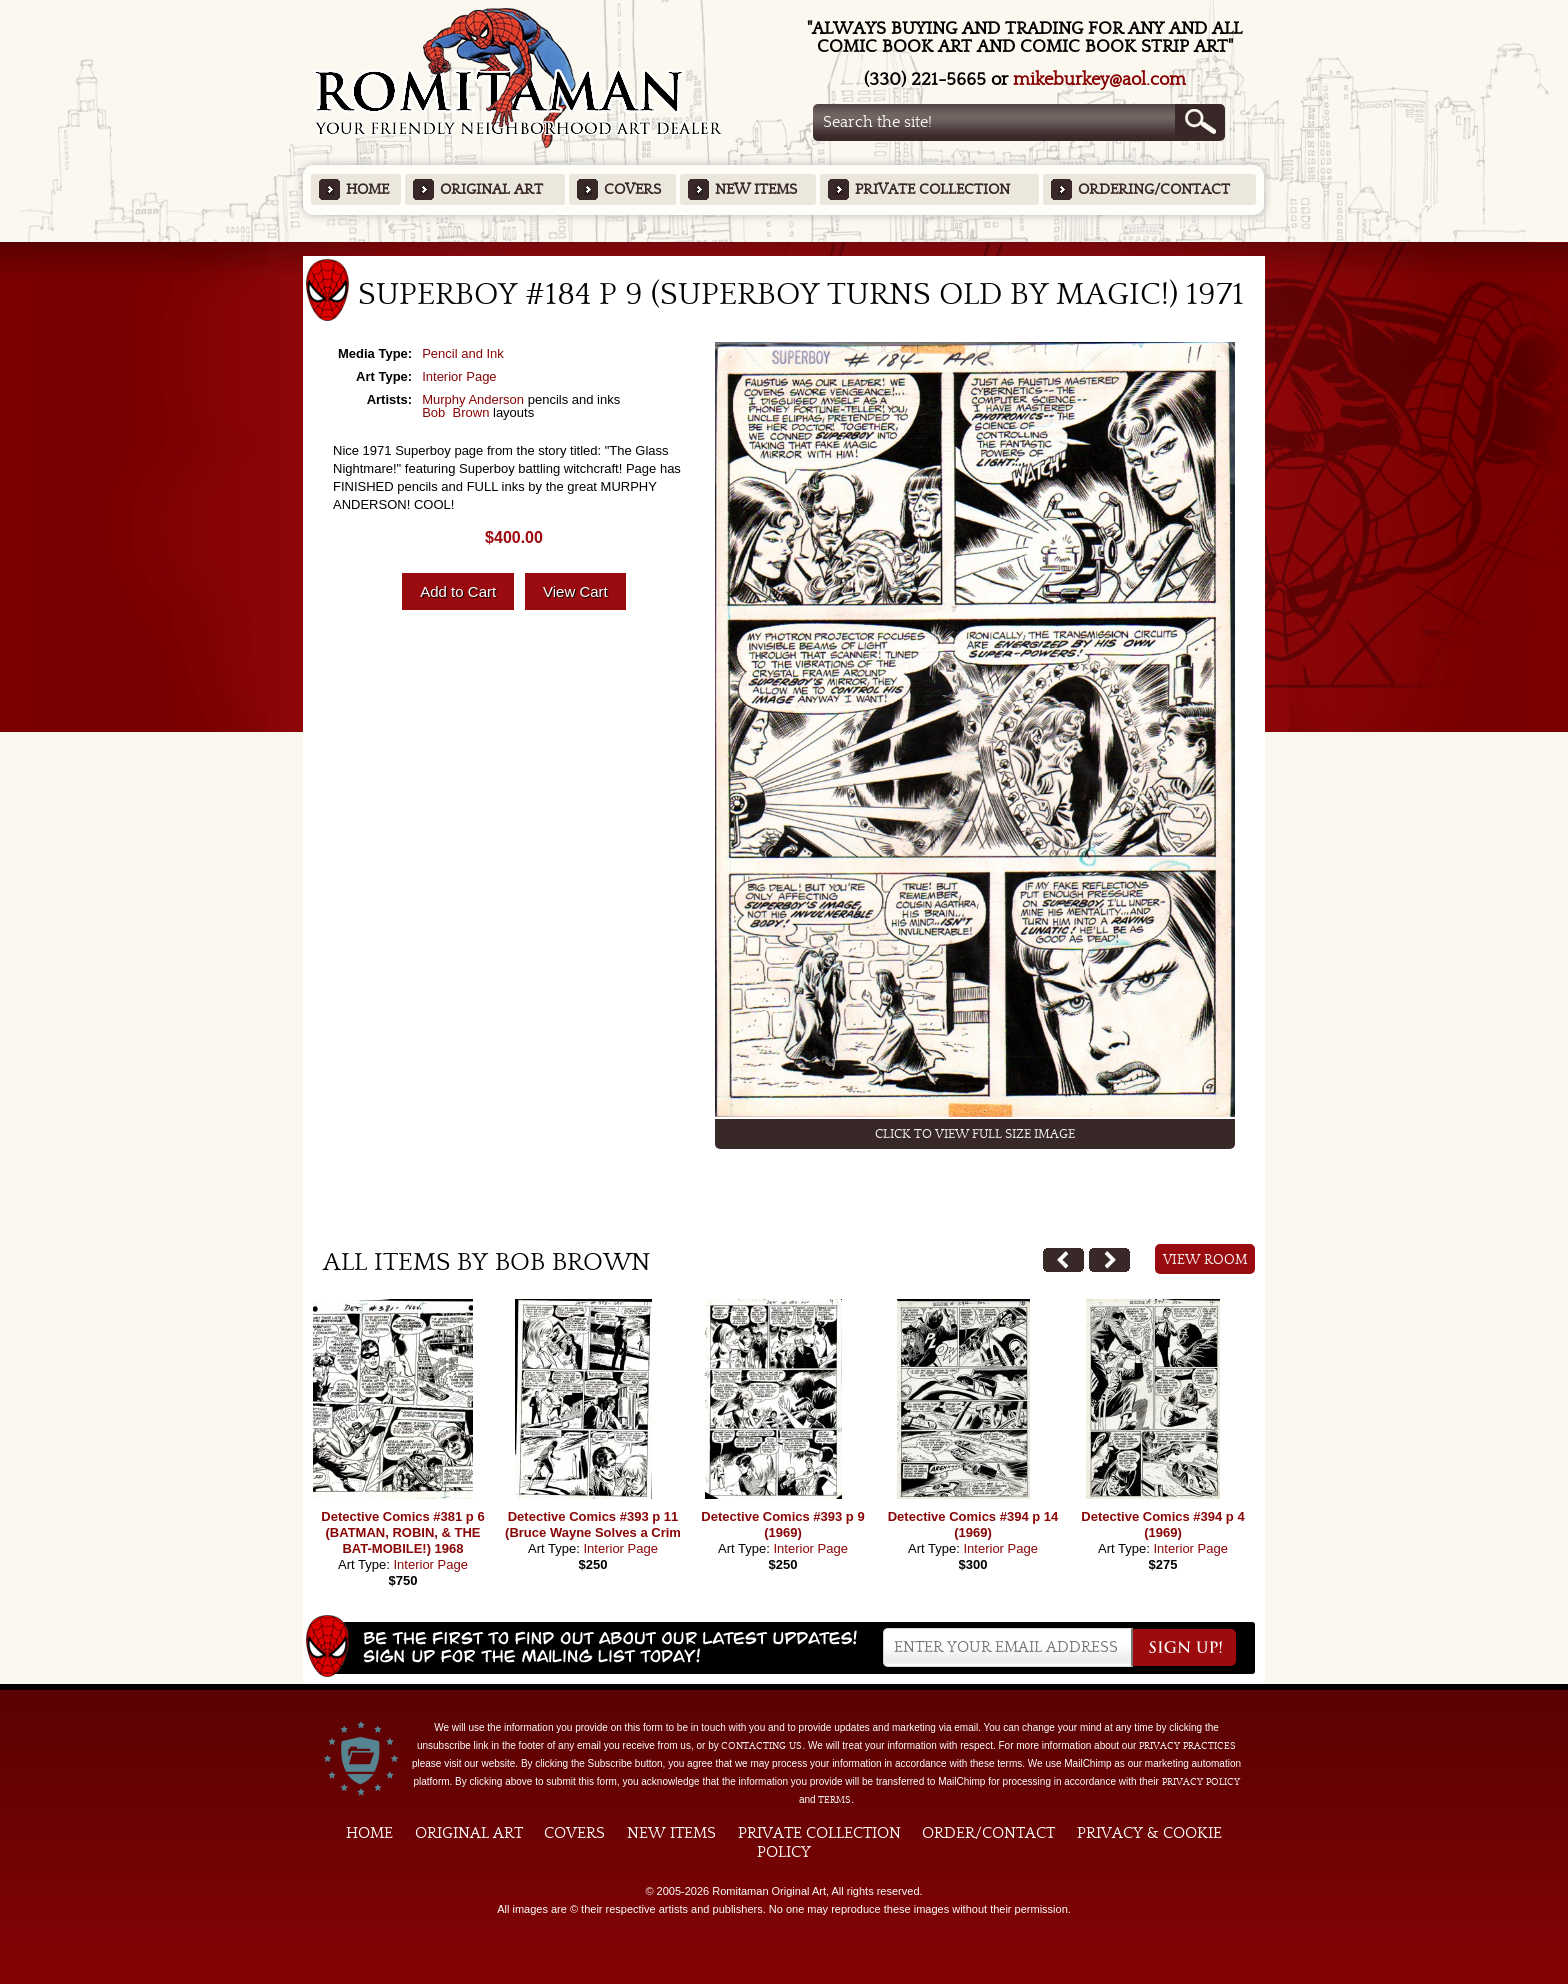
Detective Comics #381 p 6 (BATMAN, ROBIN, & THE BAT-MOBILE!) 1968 (402, 1532)
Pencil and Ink (463, 353)
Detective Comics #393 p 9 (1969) (782, 1524)
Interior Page (459, 376)
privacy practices (1187, 1746)
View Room (1205, 1260)
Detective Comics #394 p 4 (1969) (1162, 1524)
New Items (756, 189)
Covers (632, 189)
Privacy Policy (1201, 1782)
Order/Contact (988, 1833)
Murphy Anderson (473, 399)
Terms (834, 1800)
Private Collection (932, 189)
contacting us (761, 1746)
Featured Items (784, 248)
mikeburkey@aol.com (1099, 79)
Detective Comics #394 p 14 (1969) (973, 1524)
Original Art (491, 189)
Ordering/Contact (1154, 189)
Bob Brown (455, 412)
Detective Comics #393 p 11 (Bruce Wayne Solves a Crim (593, 1524)
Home (367, 189)
